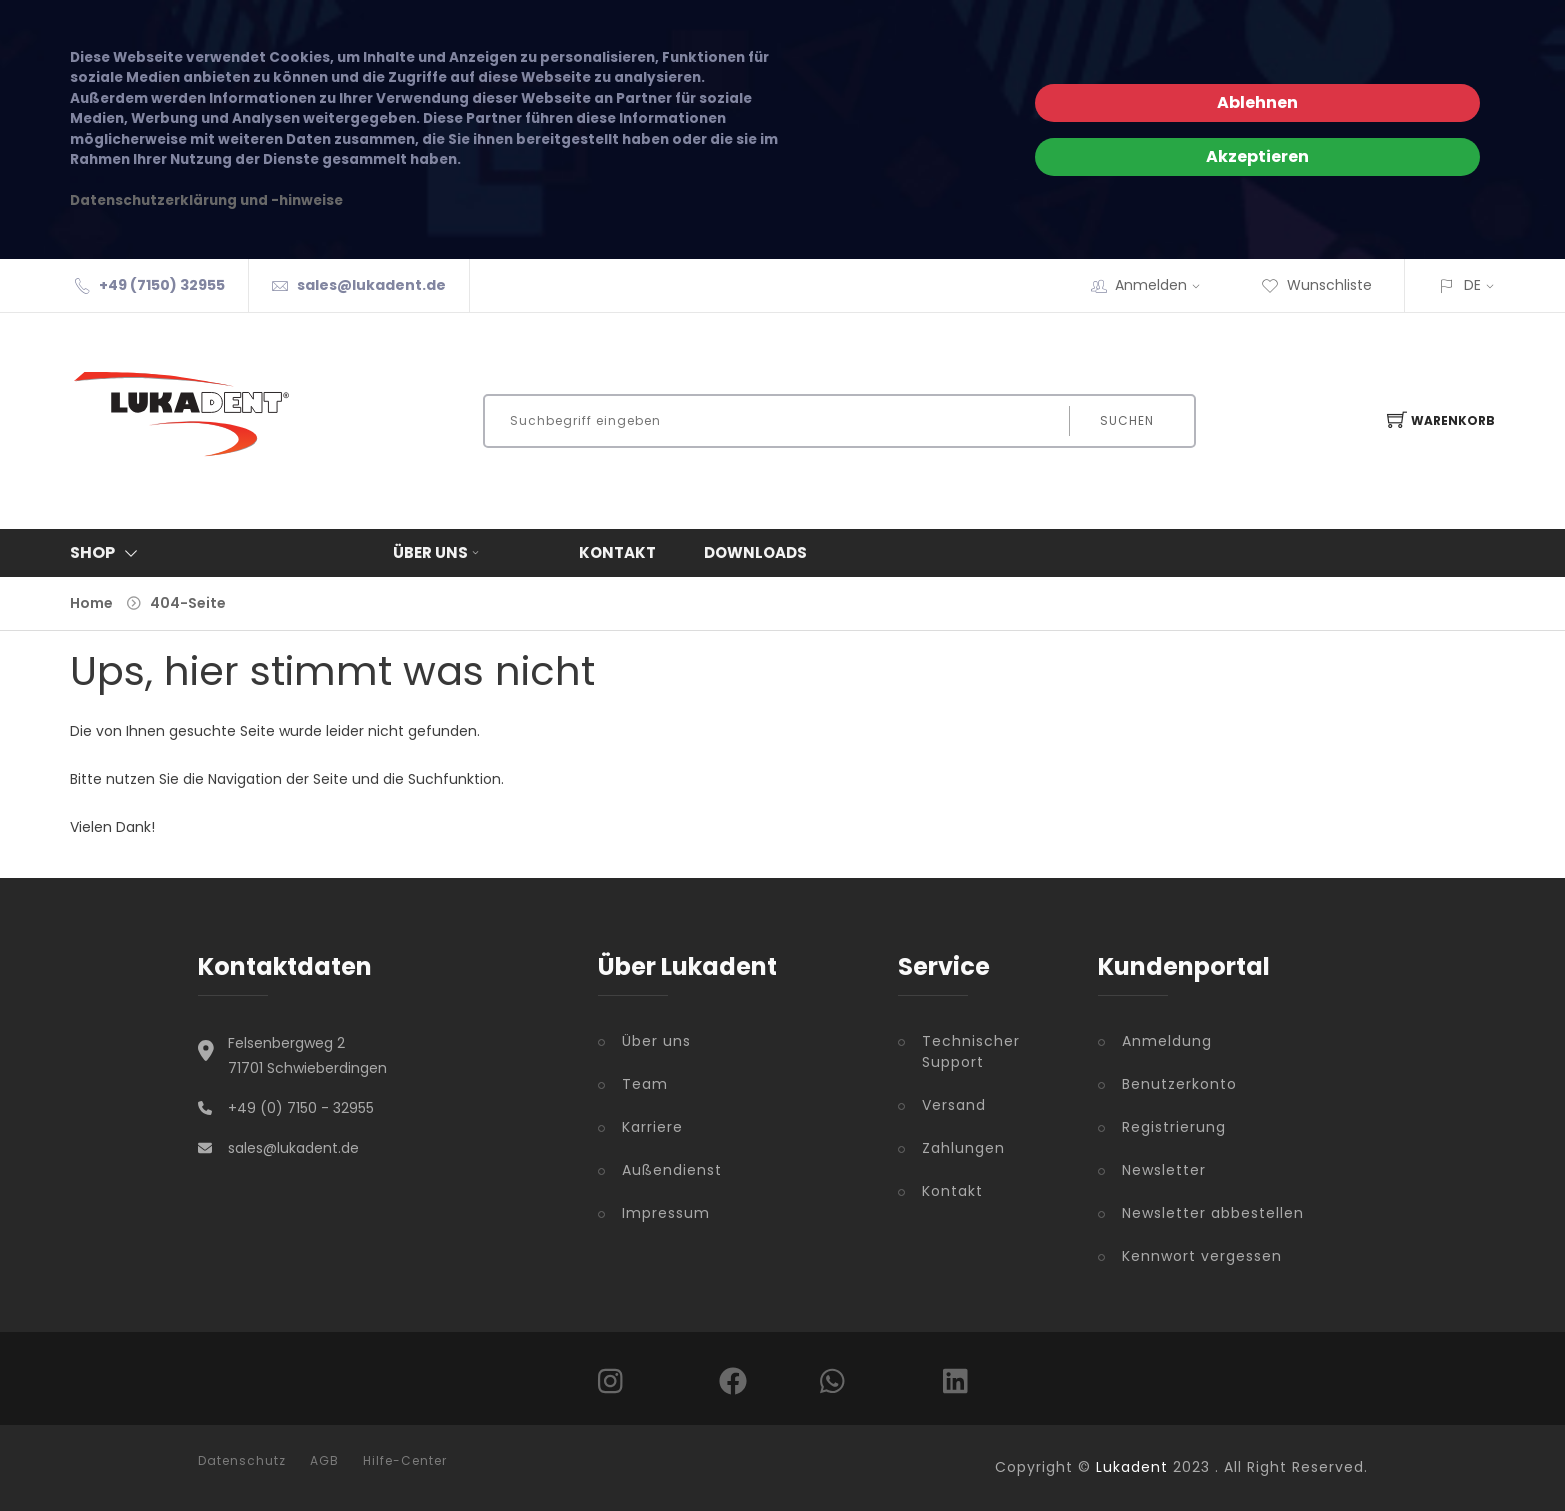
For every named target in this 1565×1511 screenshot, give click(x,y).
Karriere (652, 1127)
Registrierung (1174, 1127)
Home (91, 603)
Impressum (666, 1213)
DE (1472, 285)
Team (645, 1084)
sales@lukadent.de (371, 285)
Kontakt (617, 552)
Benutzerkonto (1179, 1084)
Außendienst (672, 1170)
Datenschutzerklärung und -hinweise (206, 200)
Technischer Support (971, 1051)
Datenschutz (242, 1461)
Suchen (1127, 420)
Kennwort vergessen (1202, 1256)
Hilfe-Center (405, 1461)
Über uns (438, 552)
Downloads (755, 552)
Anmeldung (1167, 1041)
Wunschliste (1316, 285)
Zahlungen (963, 1148)
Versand (954, 1105)
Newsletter (1164, 1170)
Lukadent (1132, 1467)
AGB (324, 1461)
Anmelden (1164, 285)
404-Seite (188, 603)
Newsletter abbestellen (1213, 1213)
